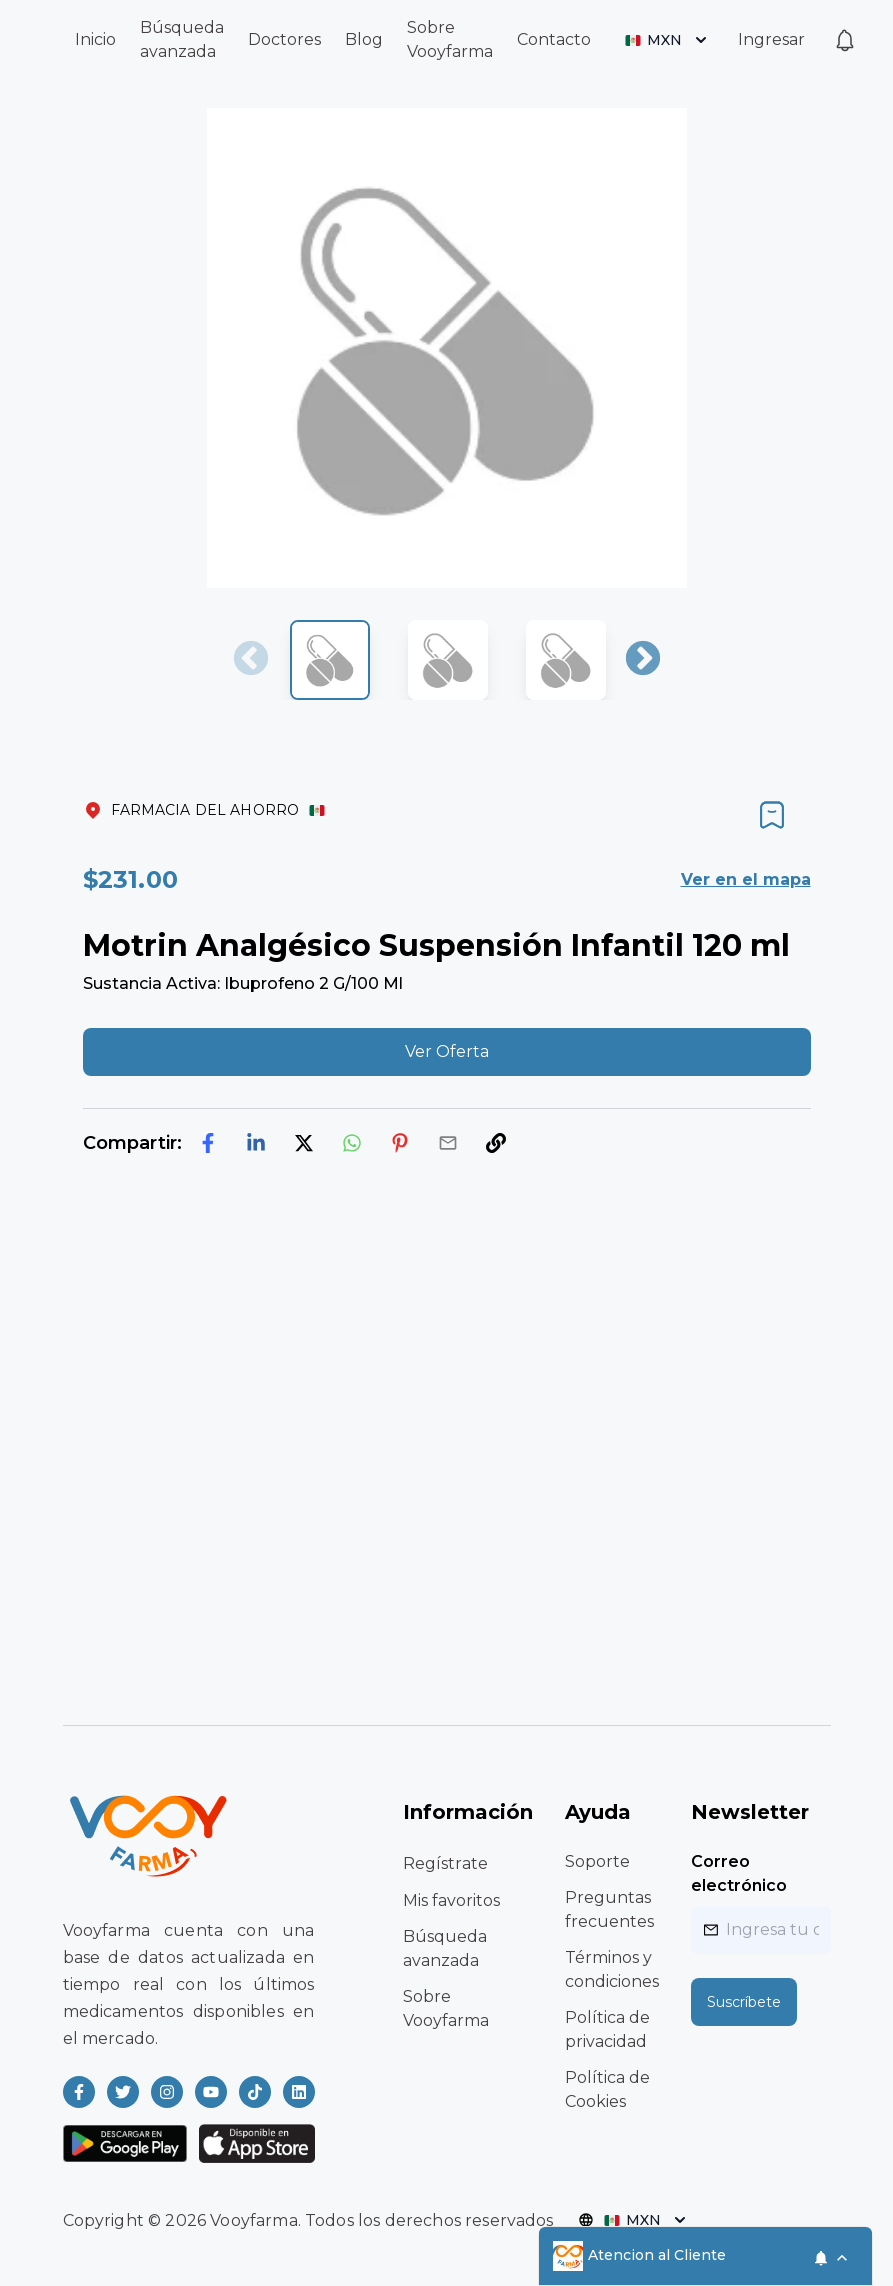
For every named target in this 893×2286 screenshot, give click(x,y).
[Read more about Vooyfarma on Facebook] (79, 2092)
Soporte (597, 1861)
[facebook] (208, 1143)
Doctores (284, 39)
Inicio (95, 39)
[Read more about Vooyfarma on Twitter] (123, 2092)
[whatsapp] (352, 1143)
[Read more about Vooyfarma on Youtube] (211, 2092)
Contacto (554, 39)
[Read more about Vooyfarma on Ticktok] (255, 2092)
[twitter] (304, 1143)
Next (643, 660)
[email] (448, 1143)
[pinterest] (400, 1143)
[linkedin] (256, 1143)
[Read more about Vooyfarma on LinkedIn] (299, 2092)
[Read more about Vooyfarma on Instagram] (167, 2092)
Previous (251, 660)
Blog (364, 39)
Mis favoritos (451, 1900)
